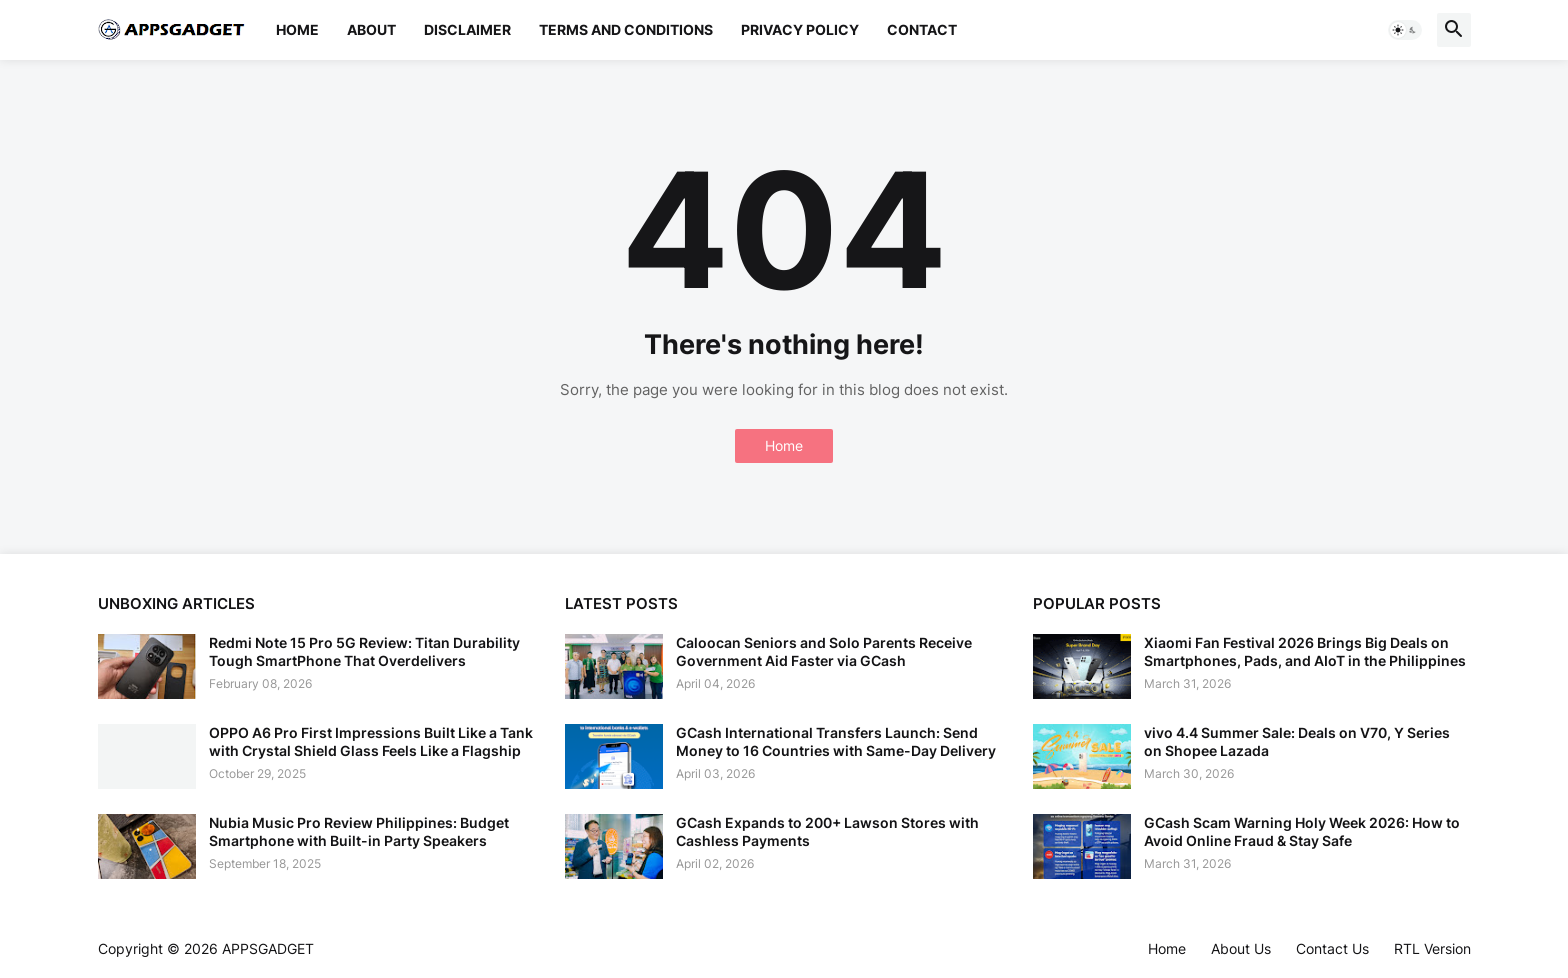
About (371, 29)
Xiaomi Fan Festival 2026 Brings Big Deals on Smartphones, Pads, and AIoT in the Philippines (1305, 651)
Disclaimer (467, 29)
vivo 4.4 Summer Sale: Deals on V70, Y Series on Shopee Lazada (1297, 741)
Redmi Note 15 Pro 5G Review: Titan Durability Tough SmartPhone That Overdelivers (364, 651)
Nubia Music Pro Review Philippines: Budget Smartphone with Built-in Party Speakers (359, 831)
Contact (922, 29)
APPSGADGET (268, 948)
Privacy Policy (800, 29)
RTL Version (1432, 948)
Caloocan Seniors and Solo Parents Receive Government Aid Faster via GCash (824, 651)
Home (297, 29)
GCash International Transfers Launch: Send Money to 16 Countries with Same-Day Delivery (836, 741)
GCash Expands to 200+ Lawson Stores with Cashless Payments (827, 831)
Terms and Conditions (626, 29)
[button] (1405, 30)
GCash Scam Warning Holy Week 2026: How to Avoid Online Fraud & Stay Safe (1302, 831)
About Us (1241, 948)
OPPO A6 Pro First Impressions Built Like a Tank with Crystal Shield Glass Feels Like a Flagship (371, 741)
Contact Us (1332, 948)
